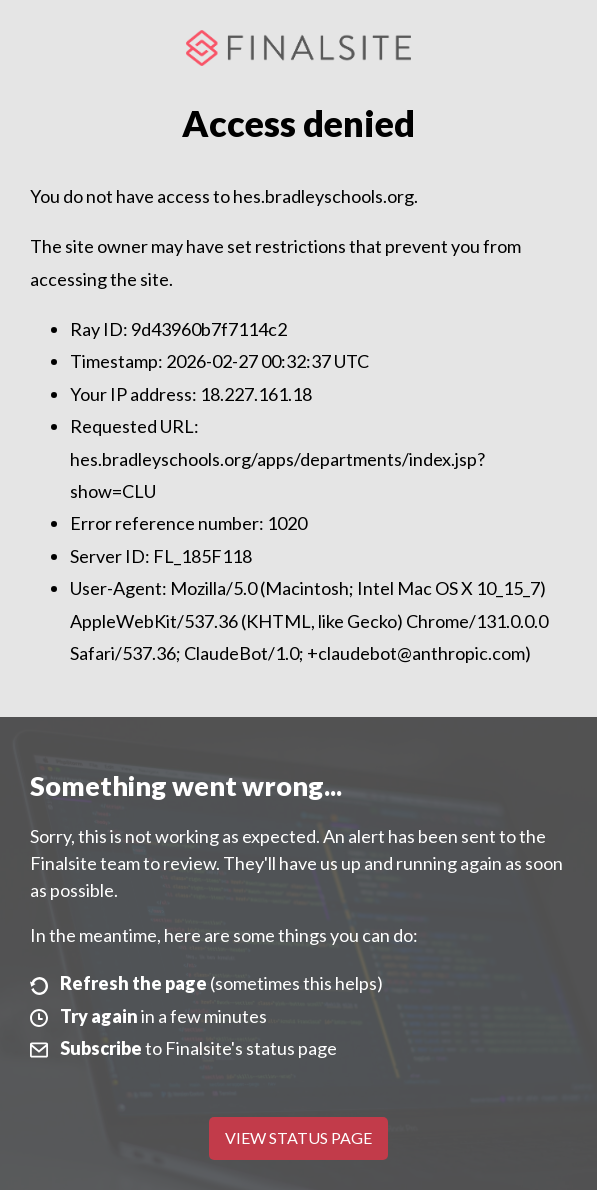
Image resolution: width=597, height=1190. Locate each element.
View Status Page (298, 1137)
